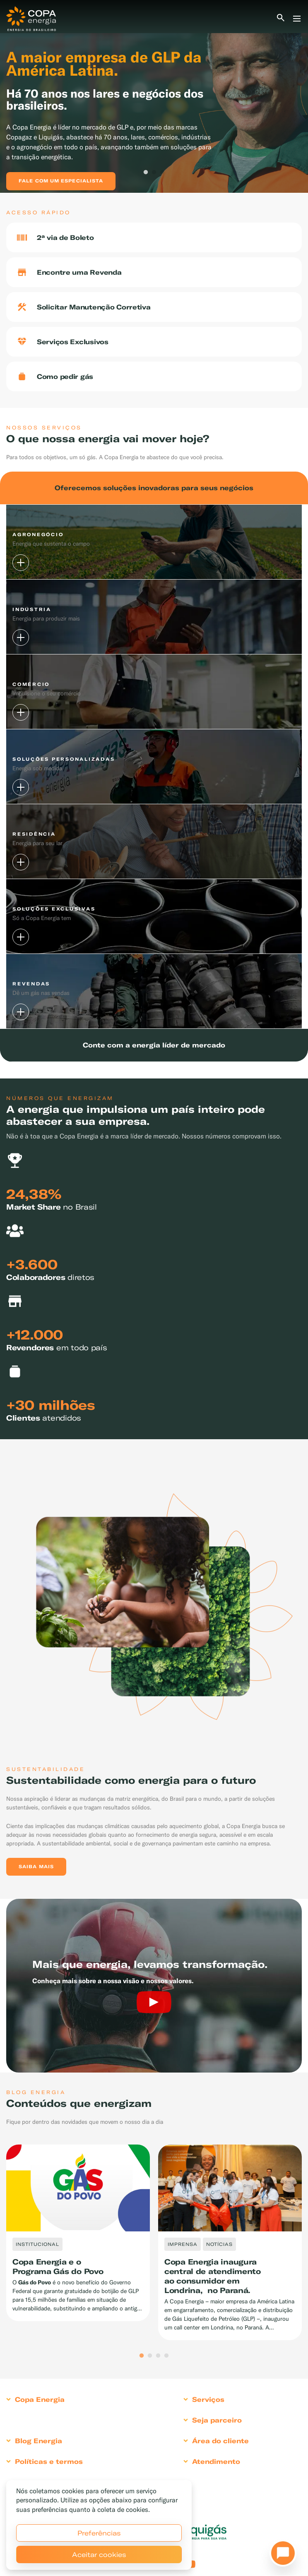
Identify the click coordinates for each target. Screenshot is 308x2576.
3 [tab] (162, 172)
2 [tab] (154, 172)
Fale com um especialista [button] (61, 181)
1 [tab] (146, 172)
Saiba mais (36, 1866)
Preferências (99, 2533)
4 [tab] (166, 2356)
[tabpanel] (154, 96)
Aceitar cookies (99, 2554)
